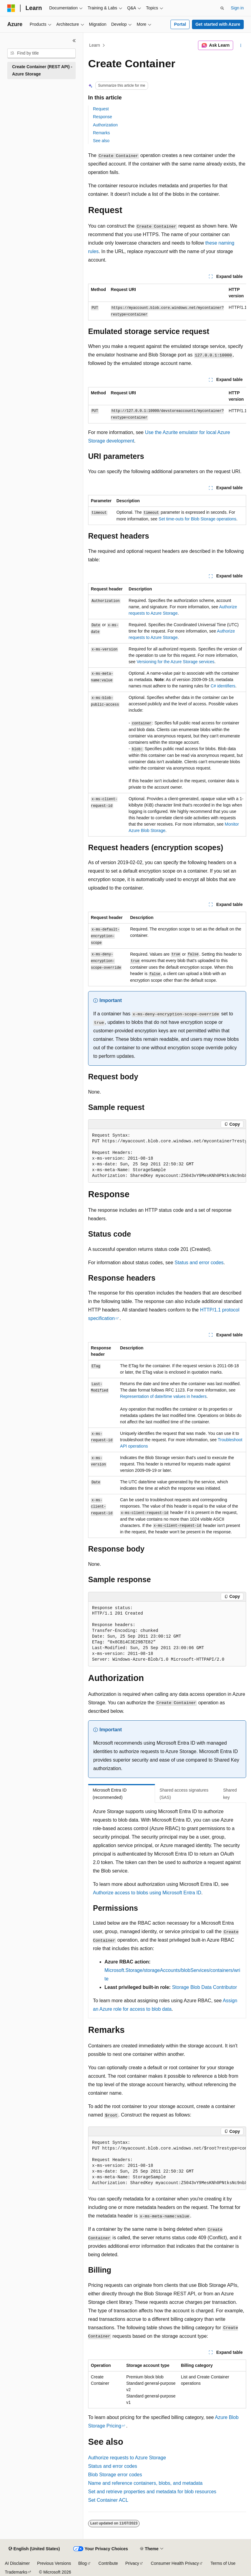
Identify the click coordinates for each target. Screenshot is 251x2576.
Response (102, 116)
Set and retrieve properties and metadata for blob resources (152, 2491)
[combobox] (41, 53)
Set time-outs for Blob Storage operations (197, 518)
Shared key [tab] (230, 1794)
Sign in (237, 7)
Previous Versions (54, 2563)
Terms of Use (222, 2563)
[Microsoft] (11, 8)
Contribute (108, 2563)
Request (101, 108)
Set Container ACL (108, 2500)
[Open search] (222, 8)
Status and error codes (198, 1262)
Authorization (105, 124)
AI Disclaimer (17, 2563)
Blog (82, 2563)
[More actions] (241, 45)
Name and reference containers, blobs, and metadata (145, 2483)
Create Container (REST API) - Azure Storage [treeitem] (42, 70)
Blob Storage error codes (115, 2474)
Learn (94, 45)
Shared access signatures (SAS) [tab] (184, 1794)
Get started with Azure (217, 24)
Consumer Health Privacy (175, 2563)
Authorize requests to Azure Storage (127, 2457)
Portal (180, 24)
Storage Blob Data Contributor (204, 1987)
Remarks (101, 132)
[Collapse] (74, 40)
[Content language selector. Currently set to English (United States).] (34, 2549)
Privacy (132, 2563)
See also (101, 140)
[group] (167, 302)
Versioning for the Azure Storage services (175, 661)
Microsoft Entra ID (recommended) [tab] (110, 1794)
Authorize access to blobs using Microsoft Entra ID (147, 1892)
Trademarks (16, 2572)
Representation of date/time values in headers (163, 1396)
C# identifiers (223, 685)
